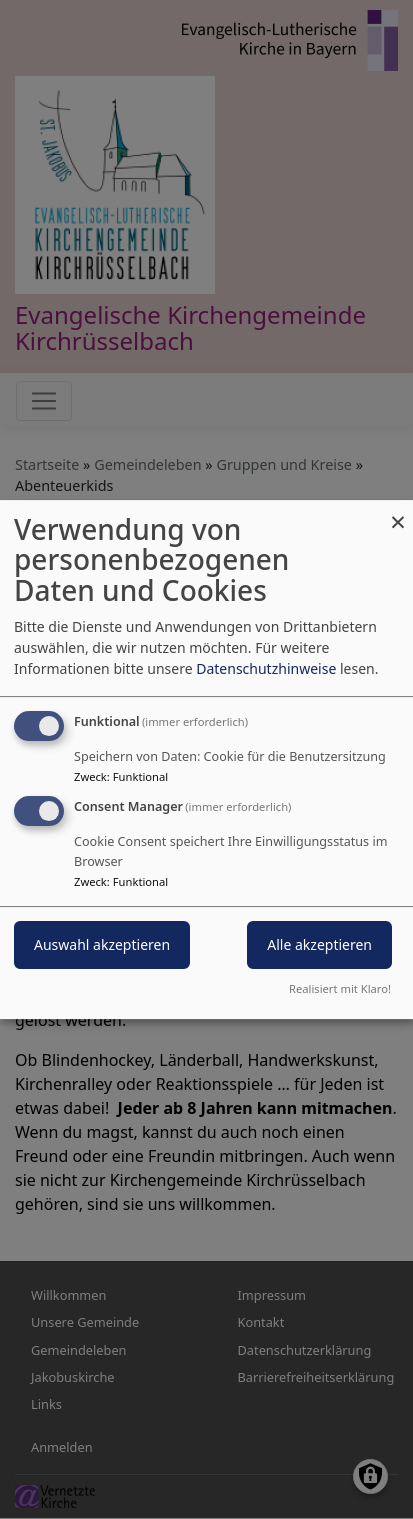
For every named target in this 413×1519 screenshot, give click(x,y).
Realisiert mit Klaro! (340, 988)
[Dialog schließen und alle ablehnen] (398, 512)
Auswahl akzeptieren (102, 945)
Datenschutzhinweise (266, 668)
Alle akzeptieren (319, 945)
